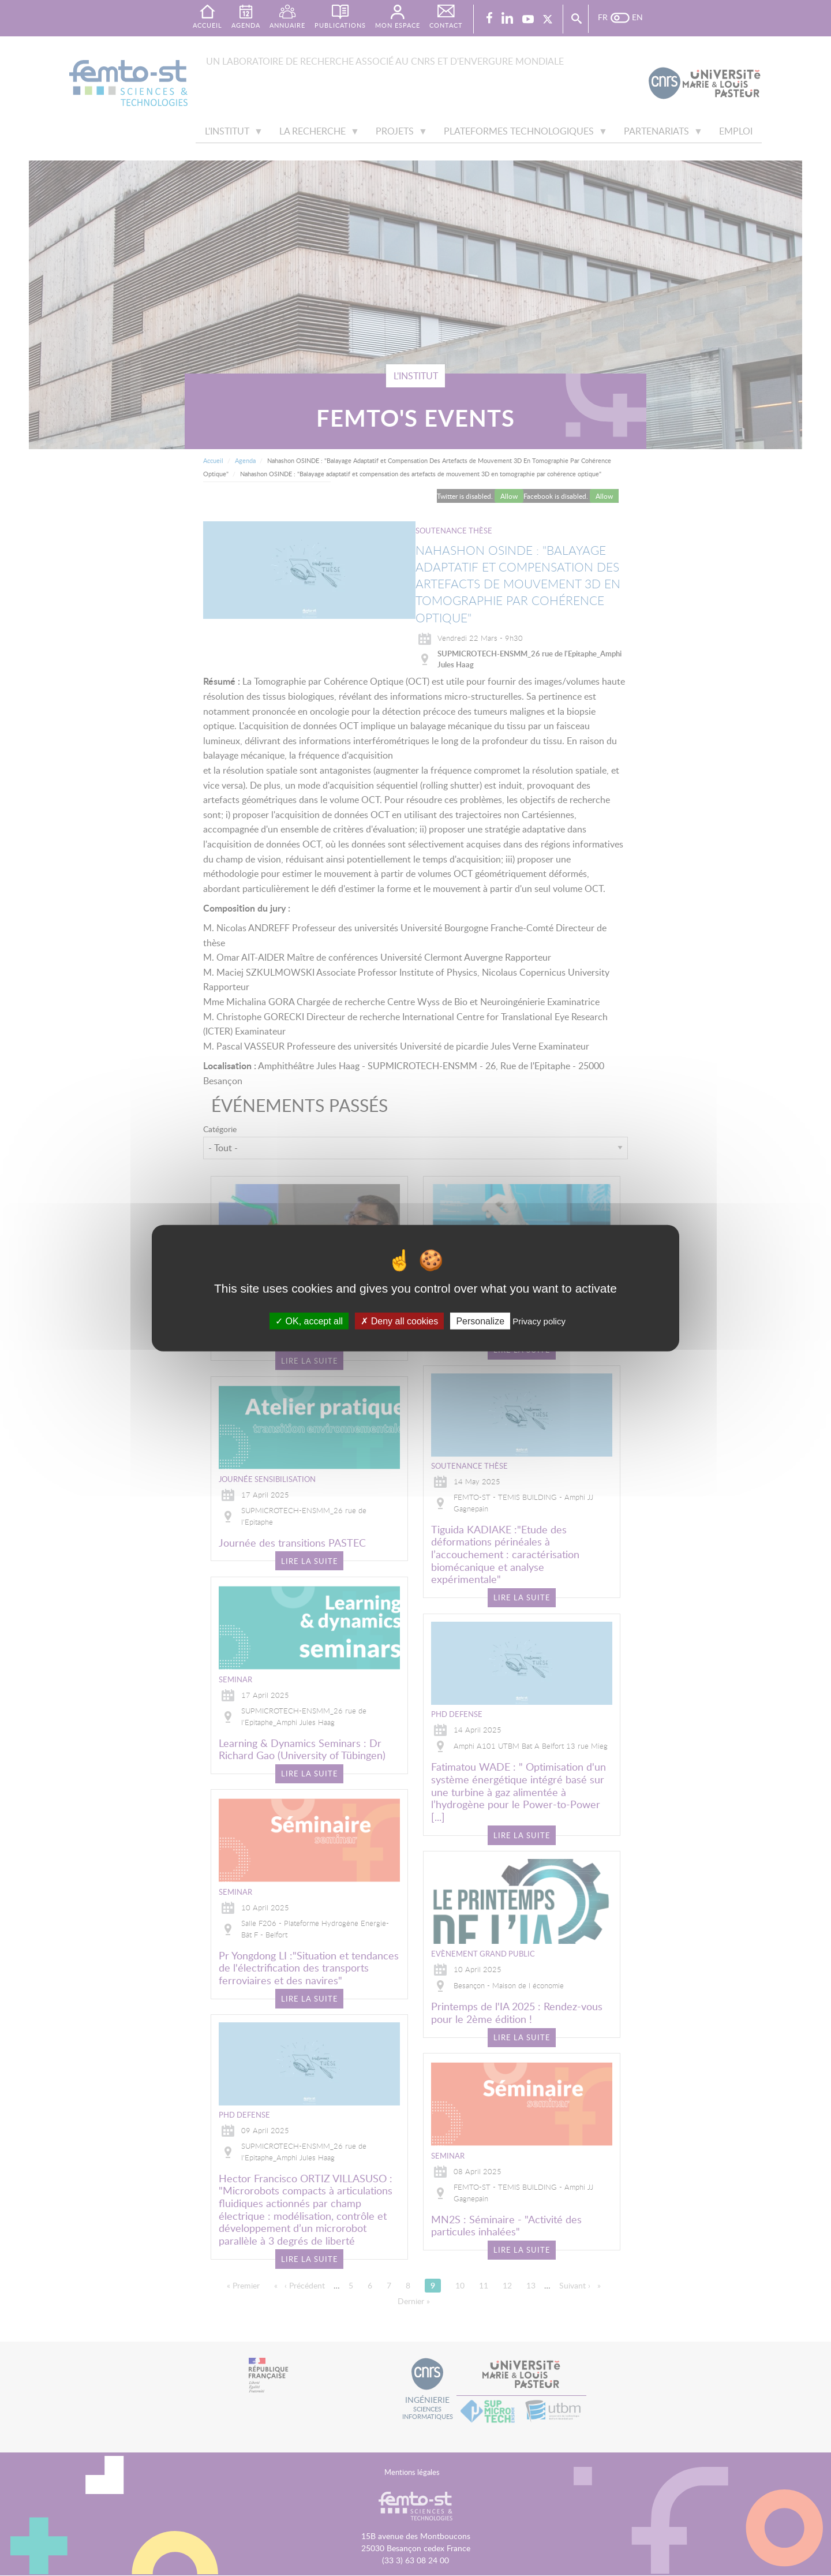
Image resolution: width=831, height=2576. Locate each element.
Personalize (480, 1321)
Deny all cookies (399, 1321)
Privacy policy (539, 1321)
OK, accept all (309, 1321)
